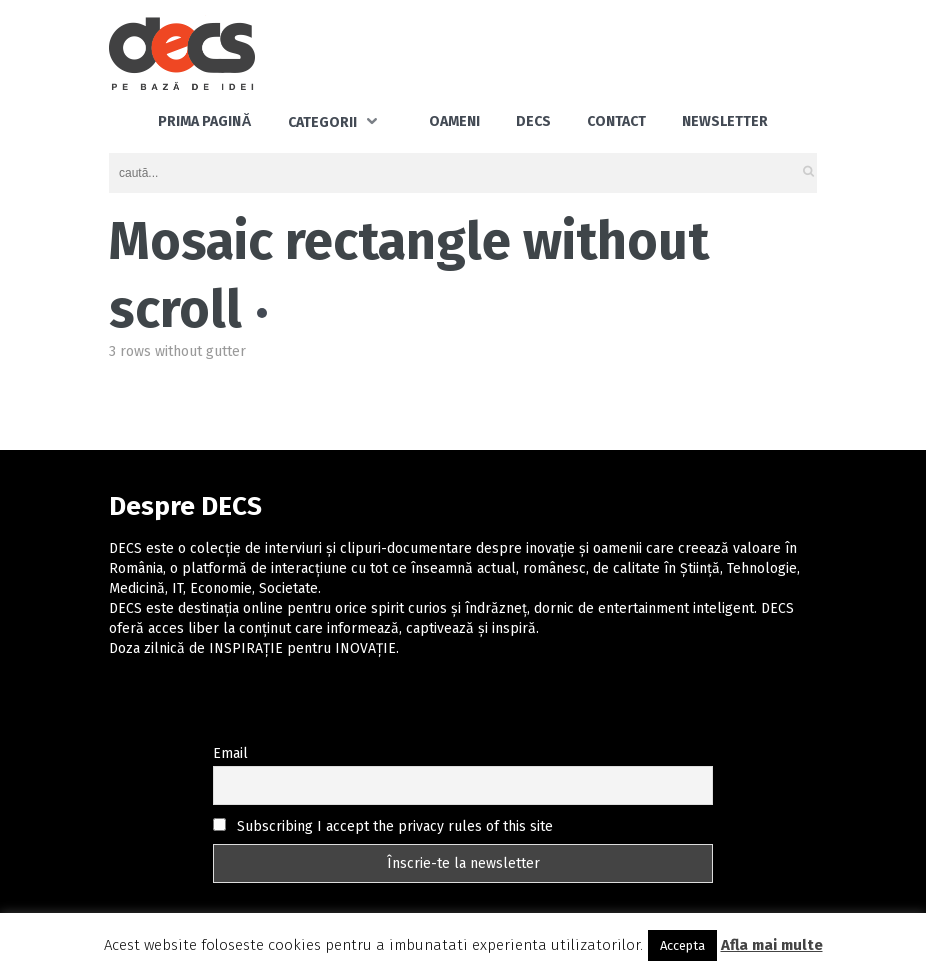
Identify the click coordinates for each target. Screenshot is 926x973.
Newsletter (725, 121)
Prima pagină (204, 121)
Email (230, 753)
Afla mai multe (772, 945)
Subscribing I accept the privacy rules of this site (383, 826)
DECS (533, 121)
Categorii (322, 122)
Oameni (454, 121)
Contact (616, 121)
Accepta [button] (682, 945)
